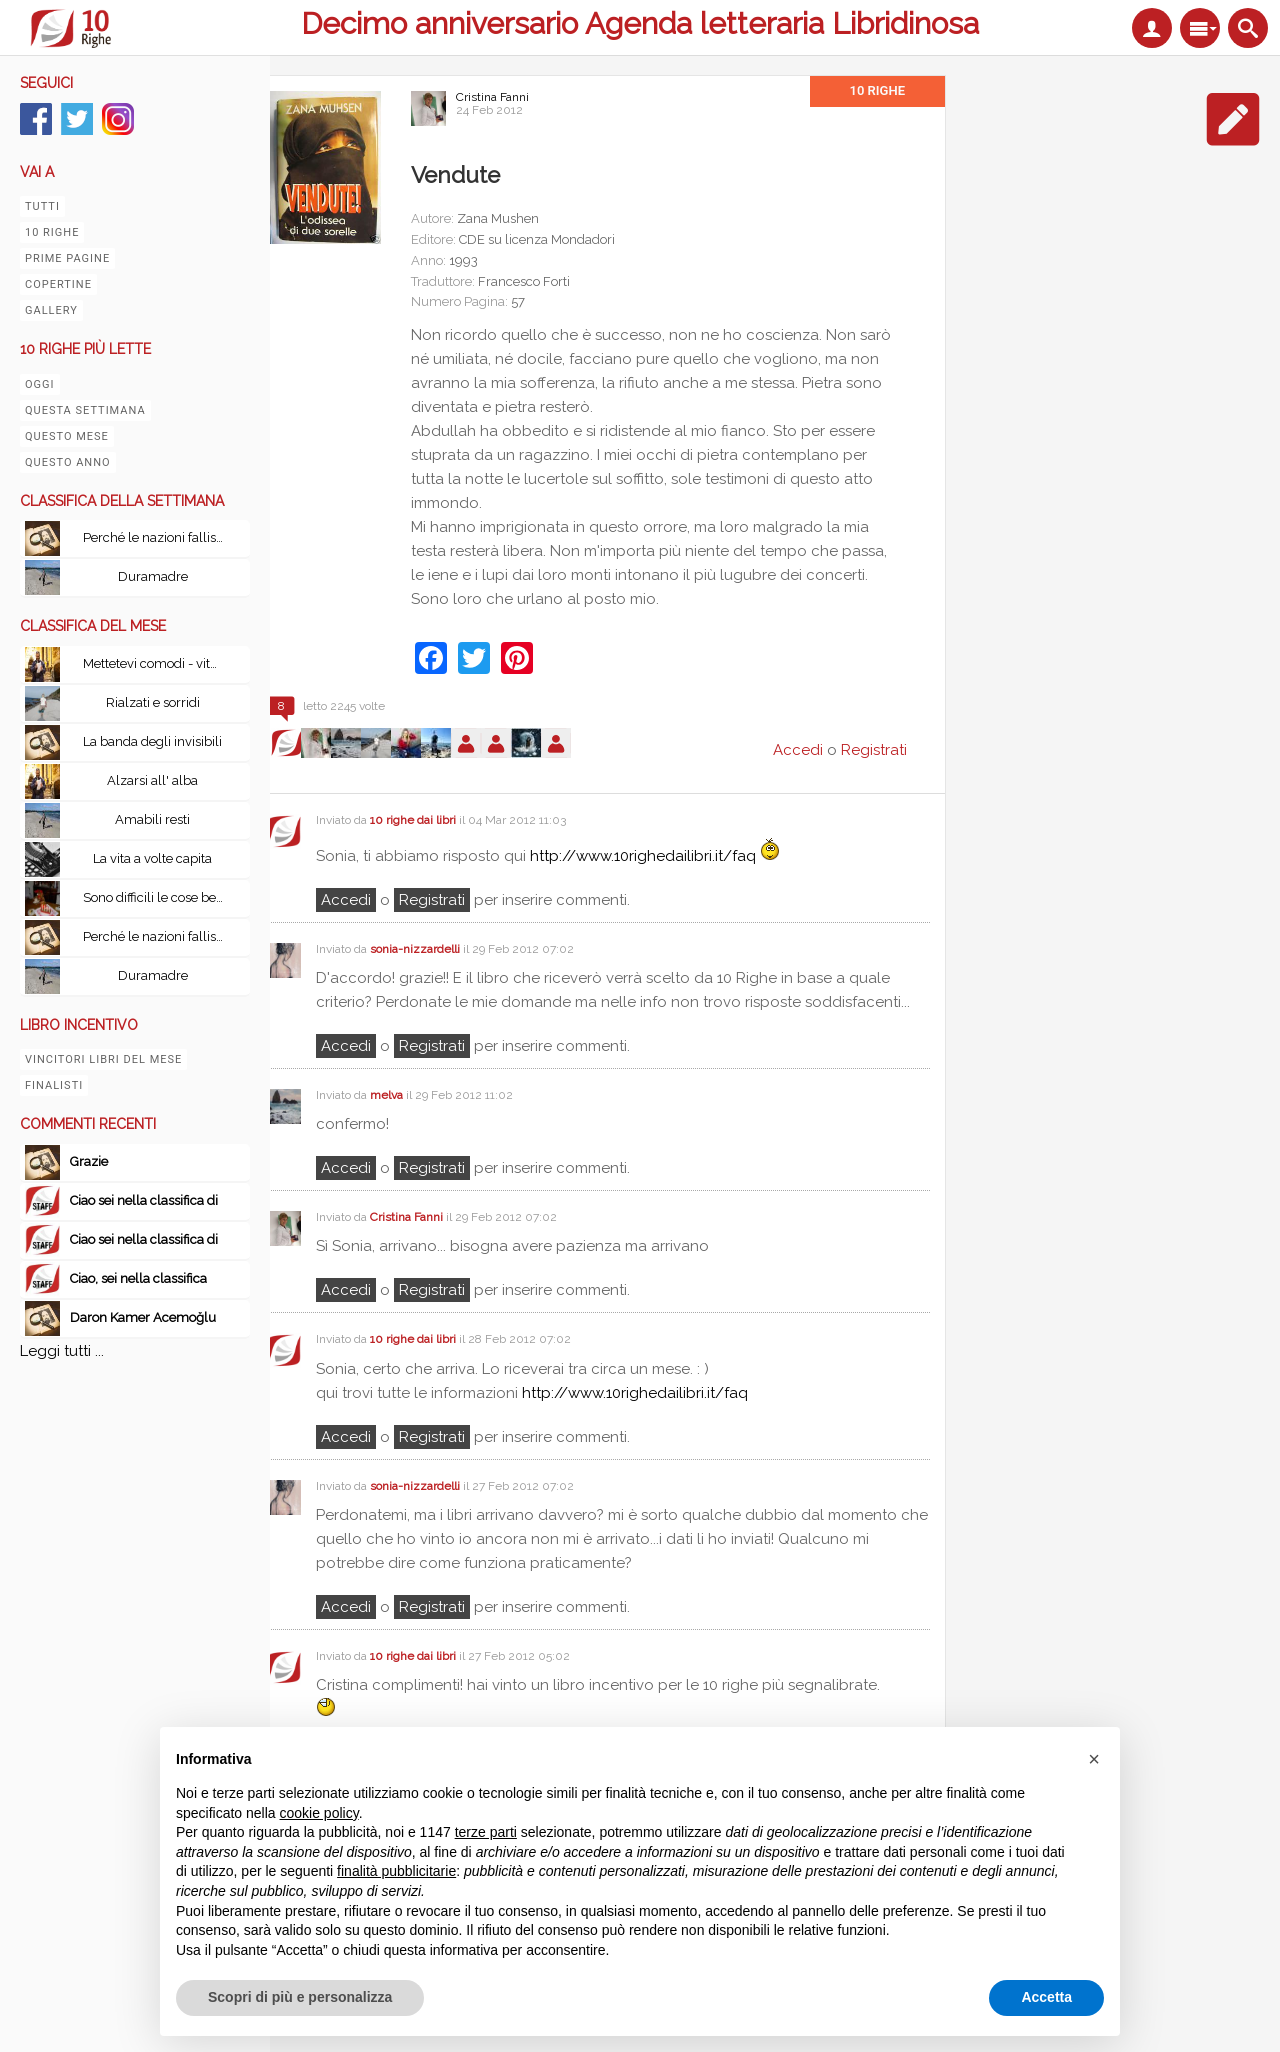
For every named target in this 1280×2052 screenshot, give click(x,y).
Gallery (51, 310)
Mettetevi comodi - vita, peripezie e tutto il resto (158, 663)
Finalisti (54, 1085)
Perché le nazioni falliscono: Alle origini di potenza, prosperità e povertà (158, 537)
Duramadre (153, 576)
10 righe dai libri (413, 820)
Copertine (58, 284)
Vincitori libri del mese (103, 1059)
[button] (1094, 1759)
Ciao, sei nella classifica (138, 1278)
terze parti (486, 1832)
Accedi (346, 900)
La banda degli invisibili (152, 741)
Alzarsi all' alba (152, 780)
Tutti (42, 206)
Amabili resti (152, 819)
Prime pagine (67, 258)
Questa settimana (85, 410)
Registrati (874, 750)
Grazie (89, 1161)
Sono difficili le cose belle (157, 897)
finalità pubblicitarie (396, 1871)
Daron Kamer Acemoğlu (143, 1317)
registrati (432, 900)
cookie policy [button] (319, 1813)
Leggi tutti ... (62, 1351)
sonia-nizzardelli (415, 949)
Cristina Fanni (492, 97)
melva (386, 1095)
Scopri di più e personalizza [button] (300, 1997)
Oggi (40, 384)
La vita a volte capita (152, 858)
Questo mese (67, 436)
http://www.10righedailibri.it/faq (643, 856)
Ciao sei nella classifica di (144, 1200)
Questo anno (68, 462)
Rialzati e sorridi (153, 702)
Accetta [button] (1046, 1997)
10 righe (52, 232)
